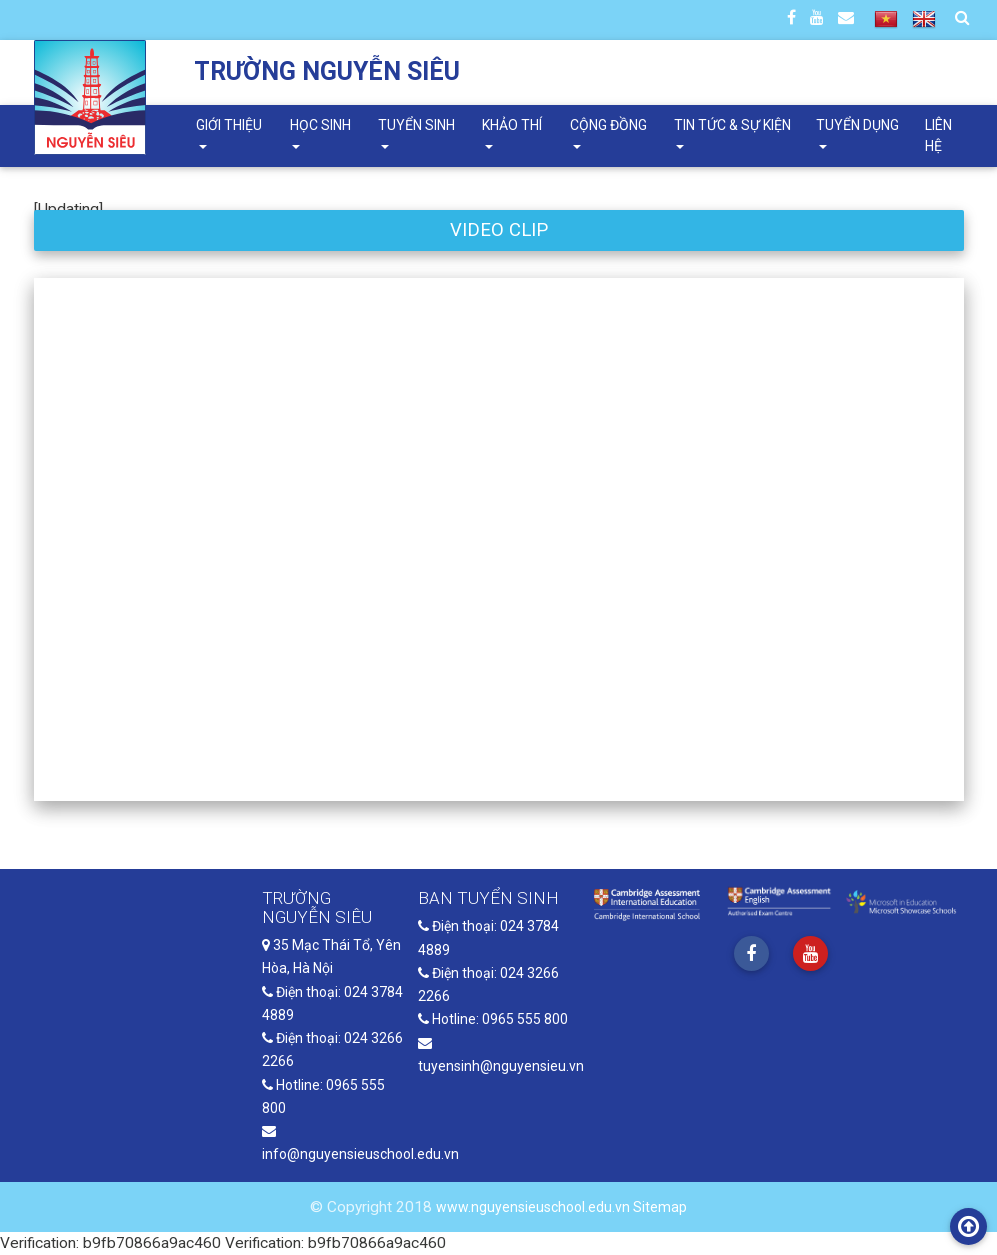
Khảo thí (512, 125)
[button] (104, 539)
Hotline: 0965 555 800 (493, 1019)
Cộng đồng (608, 125)
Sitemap (660, 1207)
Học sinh (320, 125)
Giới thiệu (229, 125)
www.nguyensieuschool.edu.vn (534, 1207)
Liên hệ (938, 135)
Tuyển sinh (416, 125)
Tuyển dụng (857, 125)
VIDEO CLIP (499, 230)
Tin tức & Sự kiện (732, 125)
